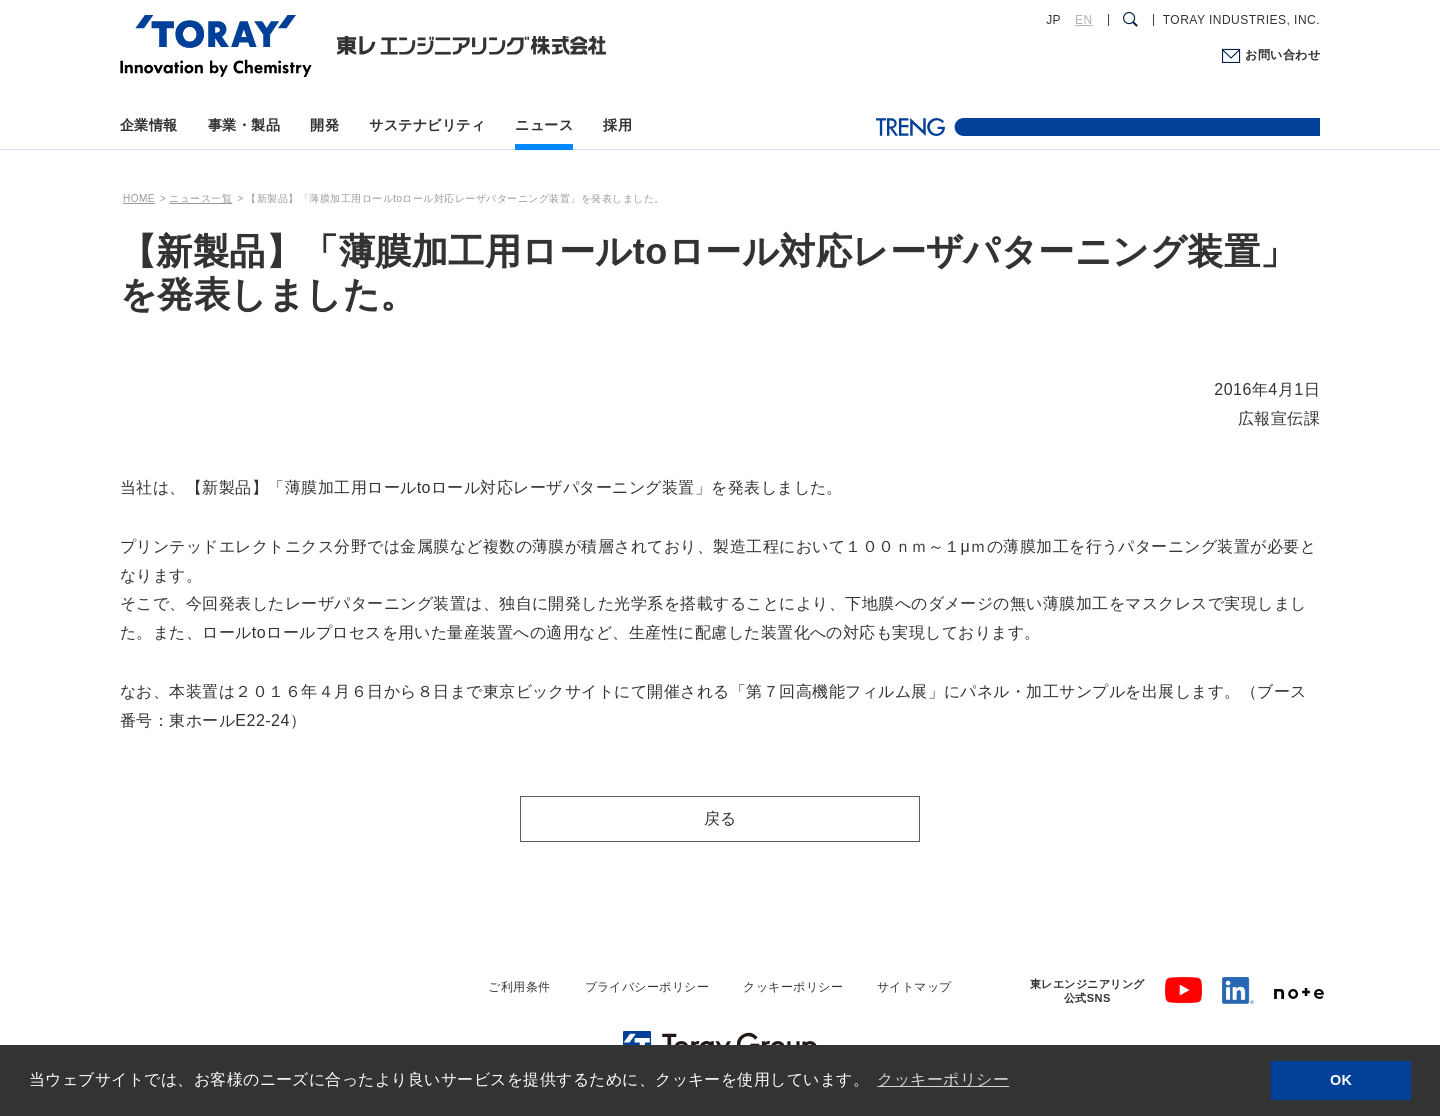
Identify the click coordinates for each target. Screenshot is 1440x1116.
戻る (720, 818)
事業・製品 (244, 125)
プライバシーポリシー (647, 987)
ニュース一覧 (200, 198)
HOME (139, 198)
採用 (617, 125)
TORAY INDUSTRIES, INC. (1241, 20)
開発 (324, 125)
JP (1053, 20)
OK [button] (1341, 1080)
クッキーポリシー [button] (943, 1079)
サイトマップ (914, 987)
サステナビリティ (427, 125)
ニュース (544, 125)
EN (1084, 20)
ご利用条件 (519, 987)
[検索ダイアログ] (1130, 20)
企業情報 (149, 125)
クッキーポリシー (793, 987)
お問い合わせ (1282, 55)
